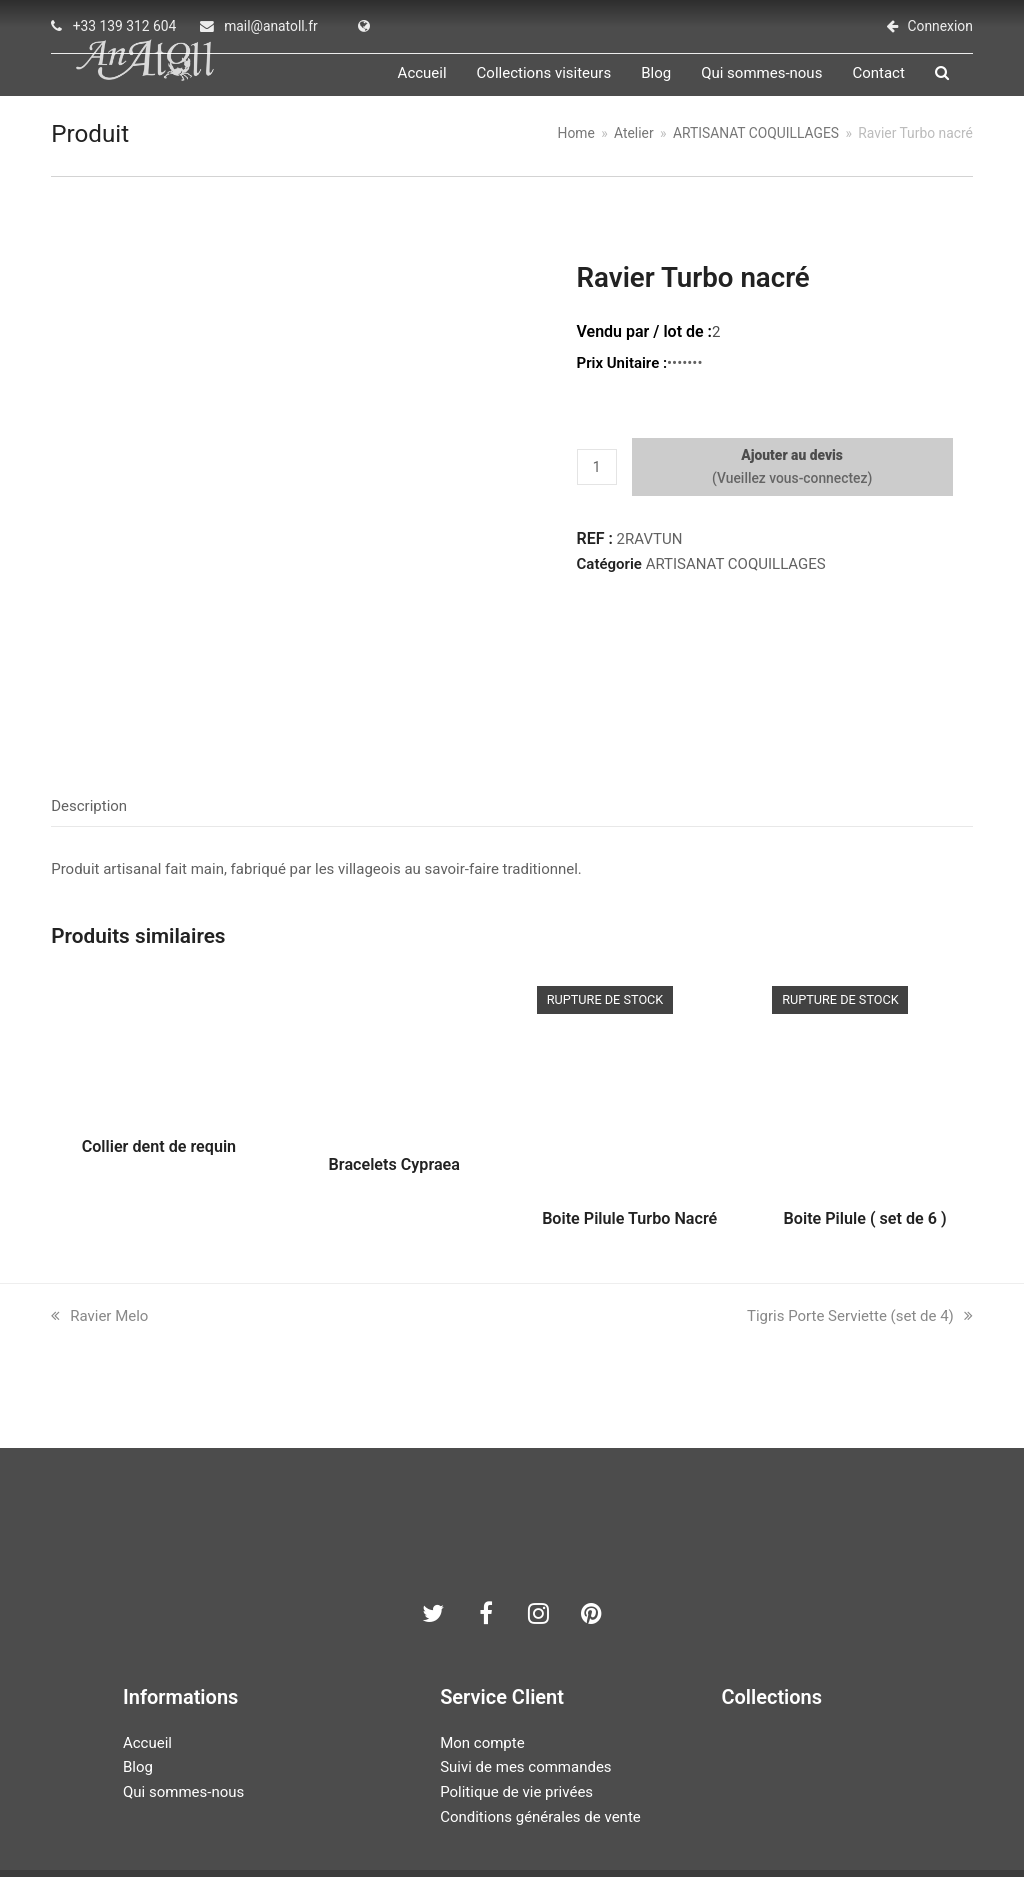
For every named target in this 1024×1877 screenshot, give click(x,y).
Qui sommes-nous (183, 1703)
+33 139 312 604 (125, 26)
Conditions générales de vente (540, 1728)
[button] (966, 86)
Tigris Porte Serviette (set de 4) (860, 1227)
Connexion (940, 26)
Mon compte (482, 1654)
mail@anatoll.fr (271, 26)
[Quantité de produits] (597, 492)
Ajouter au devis (792, 480)
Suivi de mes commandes (525, 1679)
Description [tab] (89, 717)
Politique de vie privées (516, 1703)
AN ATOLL (401, 1812)
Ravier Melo (99, 1227)
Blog (138, 1679)
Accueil (147, 1654)
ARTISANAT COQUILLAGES (736, 589)
